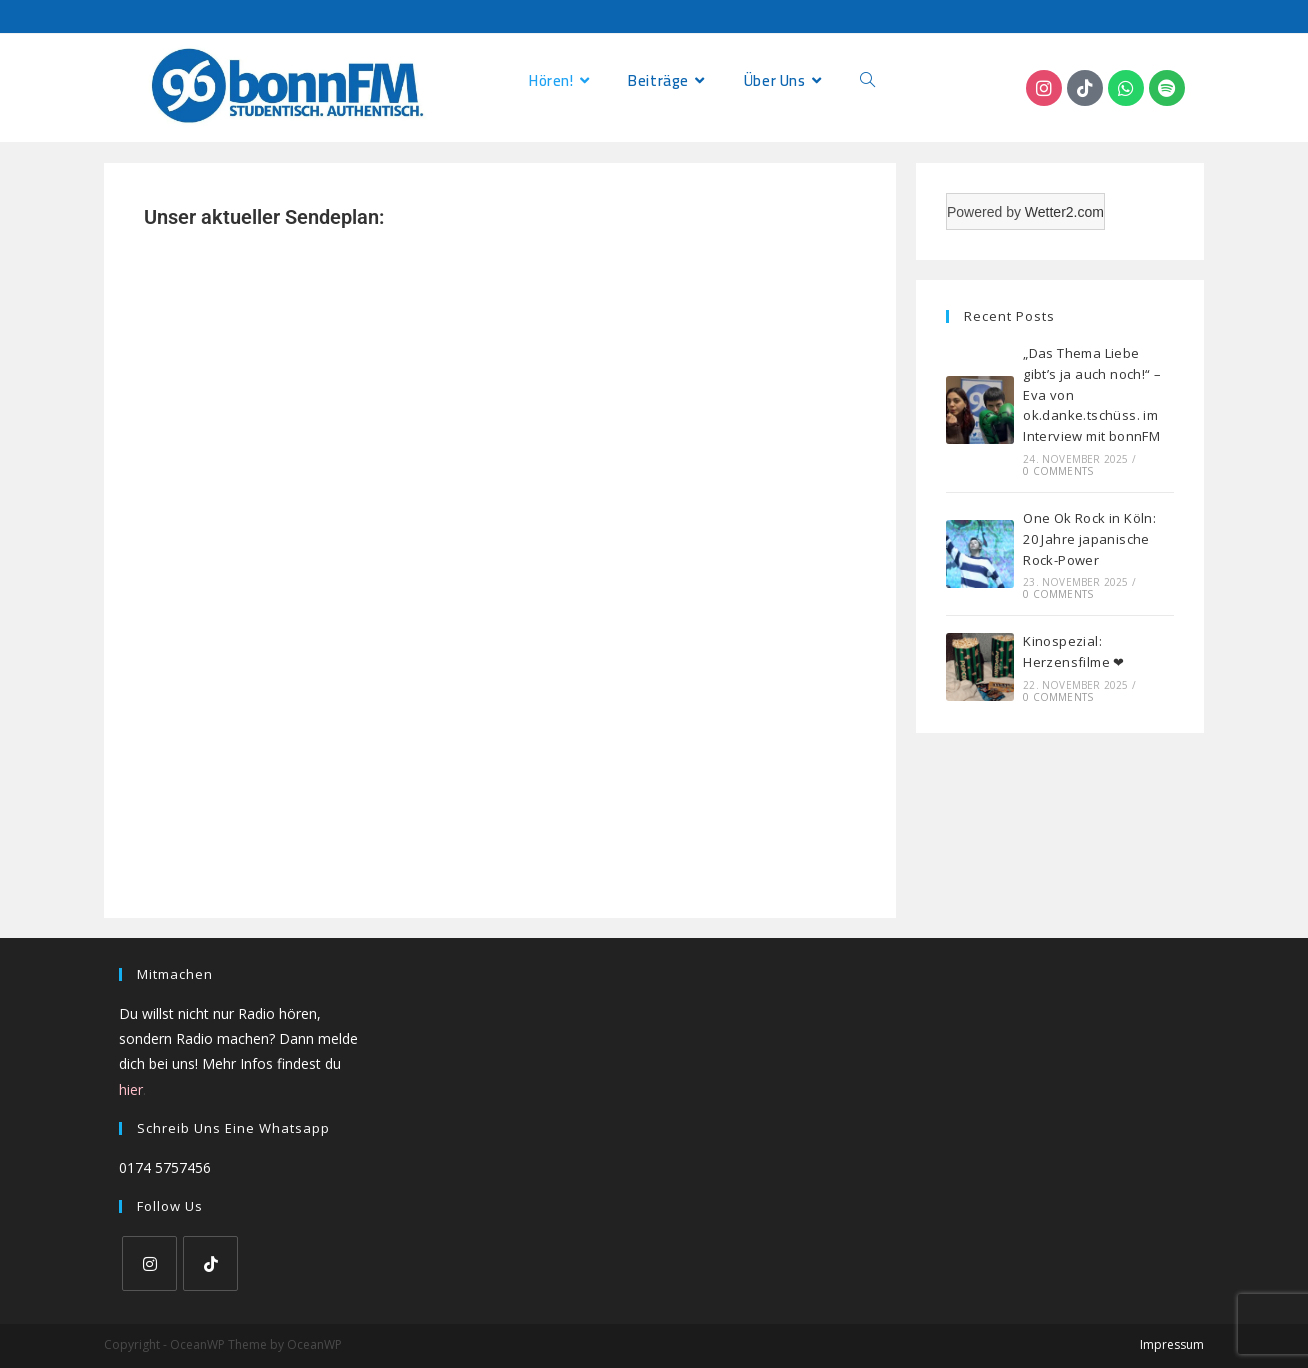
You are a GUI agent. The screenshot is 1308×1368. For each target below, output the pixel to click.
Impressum (1172, 1344)
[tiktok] (210, 1263)
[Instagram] (149, 1263)
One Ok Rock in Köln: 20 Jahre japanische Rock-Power (1089, 539)
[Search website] (867, 80)
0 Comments (1058, 471)
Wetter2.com (1064, 212)
